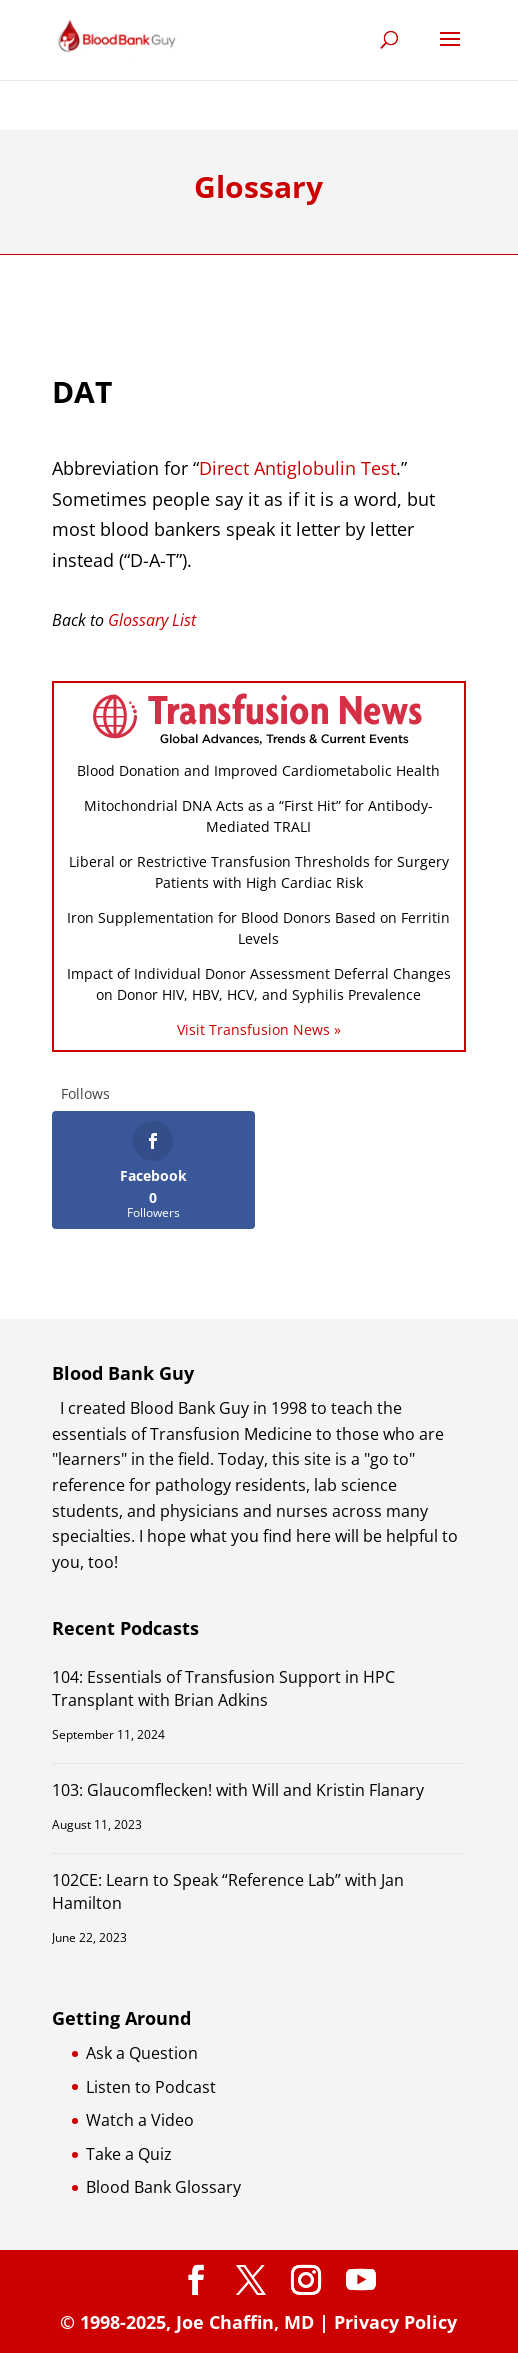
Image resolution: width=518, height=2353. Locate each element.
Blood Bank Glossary (163, 2187)
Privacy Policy (395, 2322)
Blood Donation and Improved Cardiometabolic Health (258, 770)
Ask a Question (142, 2053)
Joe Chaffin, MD (245, 2322)
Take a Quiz (129, 2154)
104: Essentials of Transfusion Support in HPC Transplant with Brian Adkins (223, 1688)
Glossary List (152, 620)
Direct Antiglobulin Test (297, 468)
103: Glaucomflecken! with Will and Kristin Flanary (238, 1790)
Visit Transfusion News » (259, 1029)
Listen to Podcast (151, 2087)
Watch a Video (140, 2120)
